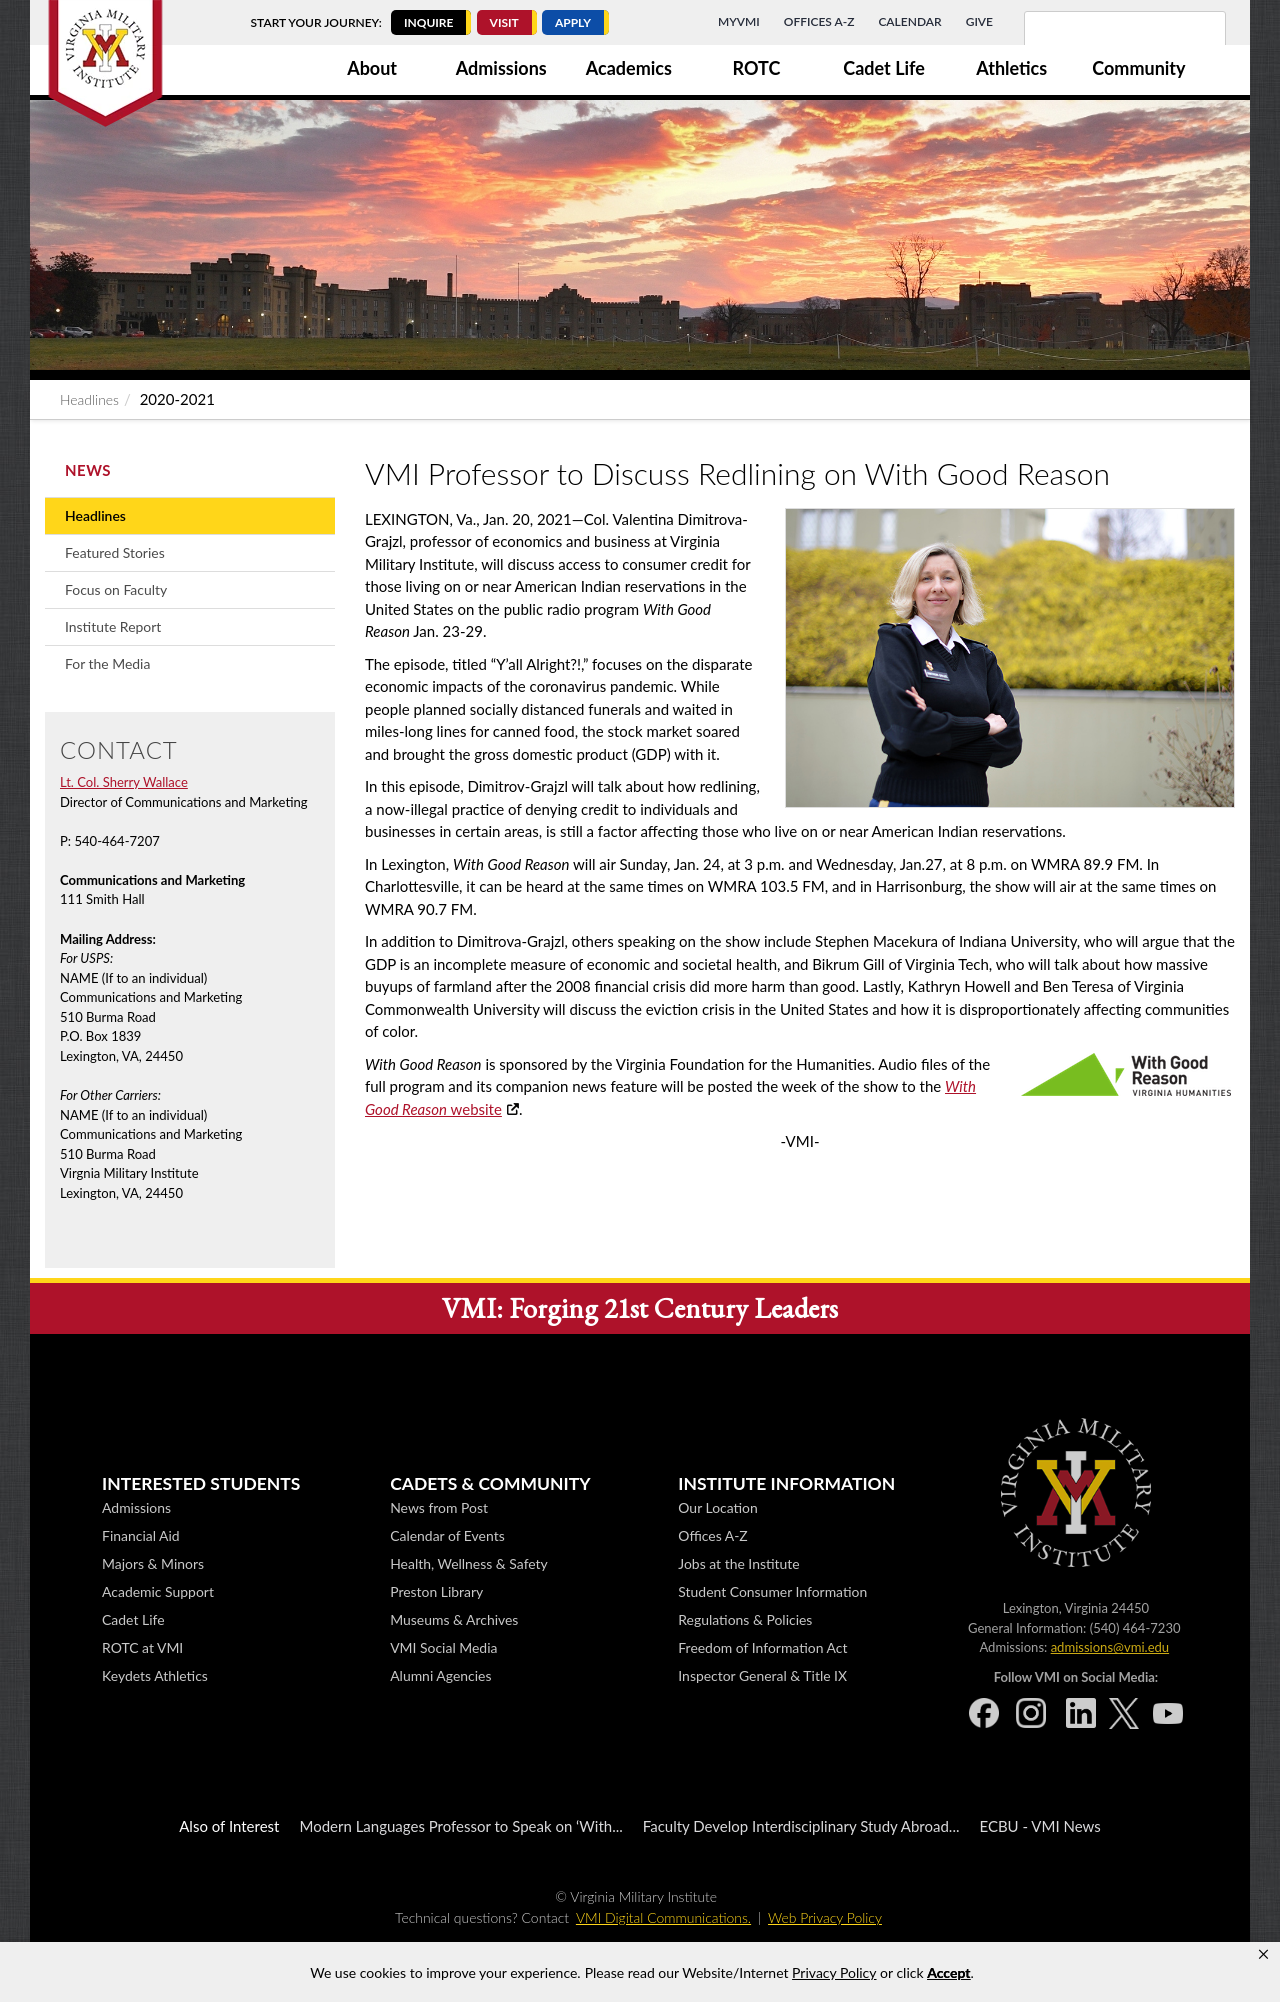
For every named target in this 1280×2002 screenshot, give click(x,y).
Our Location (1005, 1507)
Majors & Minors (441, 1563)
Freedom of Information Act (1050, 1647)
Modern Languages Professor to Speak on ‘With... (460, 1826)
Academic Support (446, 1591)
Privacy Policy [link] (834, 1972)
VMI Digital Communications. (663, 1917)
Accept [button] (948, 1972)
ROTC (757, 68)
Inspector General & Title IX (1050, 1675)
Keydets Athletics (443, 1675)
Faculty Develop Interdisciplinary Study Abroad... (801, 1826)
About (372, 68)
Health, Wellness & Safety (757, 1563)
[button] (1263, 1955)
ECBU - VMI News (1039, 1826)
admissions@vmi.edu (245, 1647)
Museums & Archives (742, 1619)
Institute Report (113, 626)
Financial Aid (429, 1535)
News (88, 470)
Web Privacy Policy (825, 1917)
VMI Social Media (731, 1647)
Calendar (909, 21)
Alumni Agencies (728, 1675)
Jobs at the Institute (1026, 1563)
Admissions (501, 68)
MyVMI (739, 21)
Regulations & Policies (1033, 1619)
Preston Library (724, 1591)
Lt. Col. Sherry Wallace (124, 782)
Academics (629, 68)
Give (979, 21)
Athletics (1011, 68)
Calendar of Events (735, 1535)
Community (1138, 68)
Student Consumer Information (1060, 1591)
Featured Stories (115, 552)
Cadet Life (884, 68)
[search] (1099, 40)
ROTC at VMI (430, 1647)
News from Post (727, 1507)
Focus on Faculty (116, 589)
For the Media (107, 663)
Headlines (89, 399)
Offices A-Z (819, 21)
